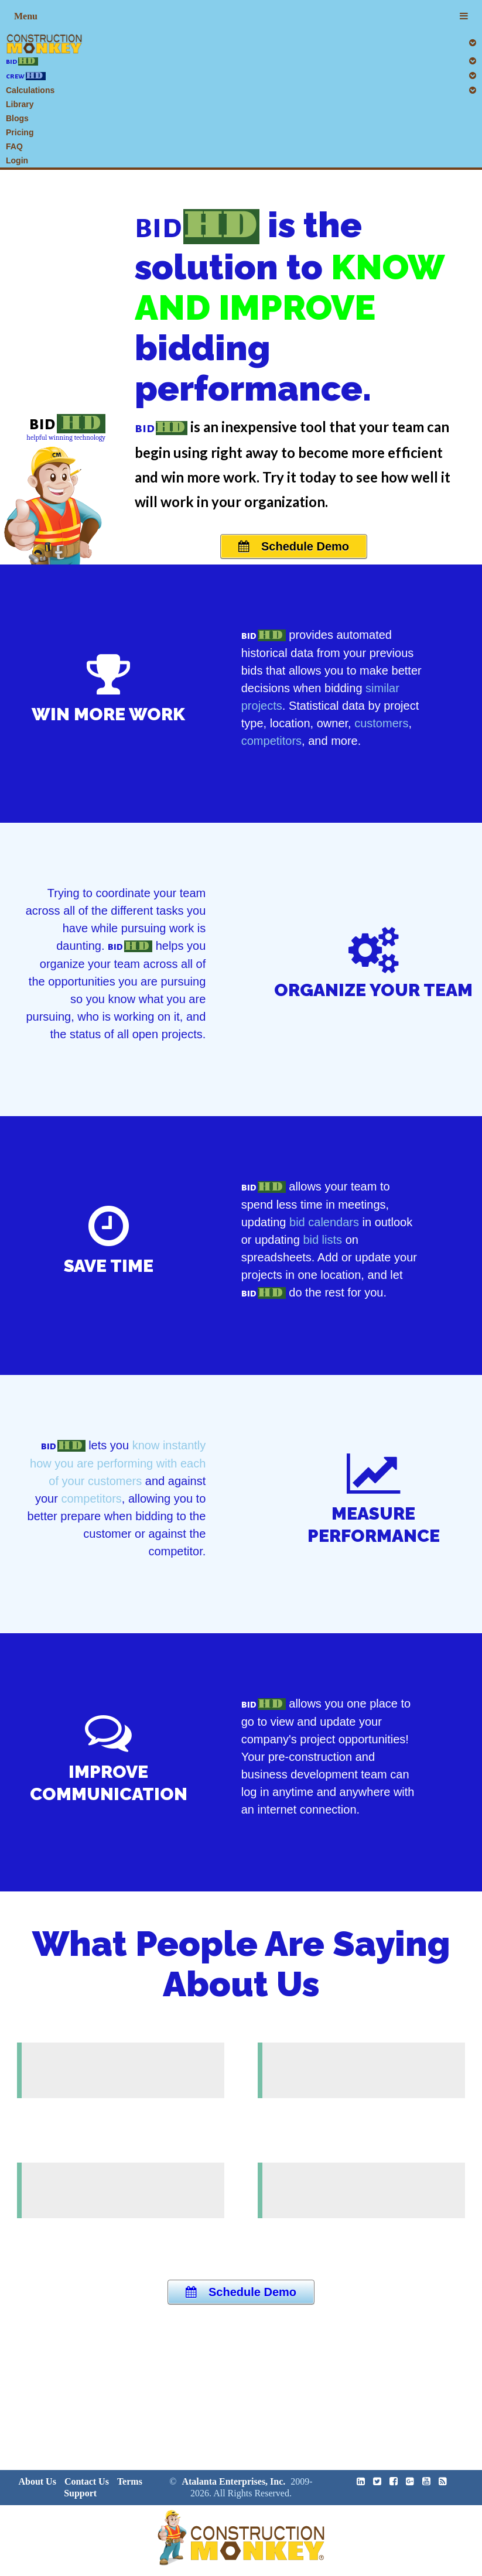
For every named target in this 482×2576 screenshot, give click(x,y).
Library (19, 104)
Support (80, 2493)
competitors (271, 740)
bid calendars (324, 1222)
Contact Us (86, 2481)
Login (17, 160)
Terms (129, 2481)
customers (381, 723)
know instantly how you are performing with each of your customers (118, 1463)
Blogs (17, 118)
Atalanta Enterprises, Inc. (233, 2481)
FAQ (14, 146)
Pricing (19, 132)
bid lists (322, 1239)
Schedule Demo (293, 546)
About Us (37, 2481)
